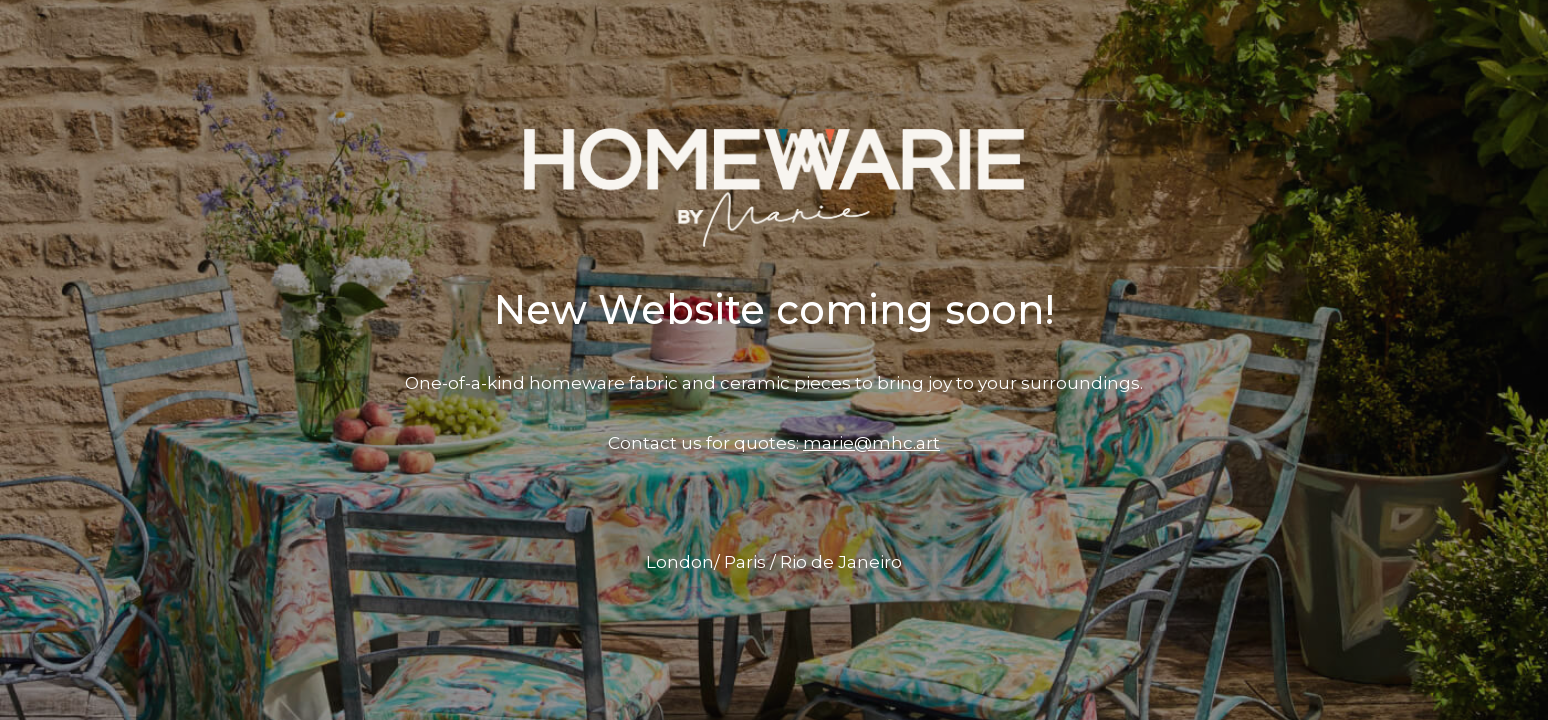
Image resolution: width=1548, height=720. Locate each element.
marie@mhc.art (871, 443)
